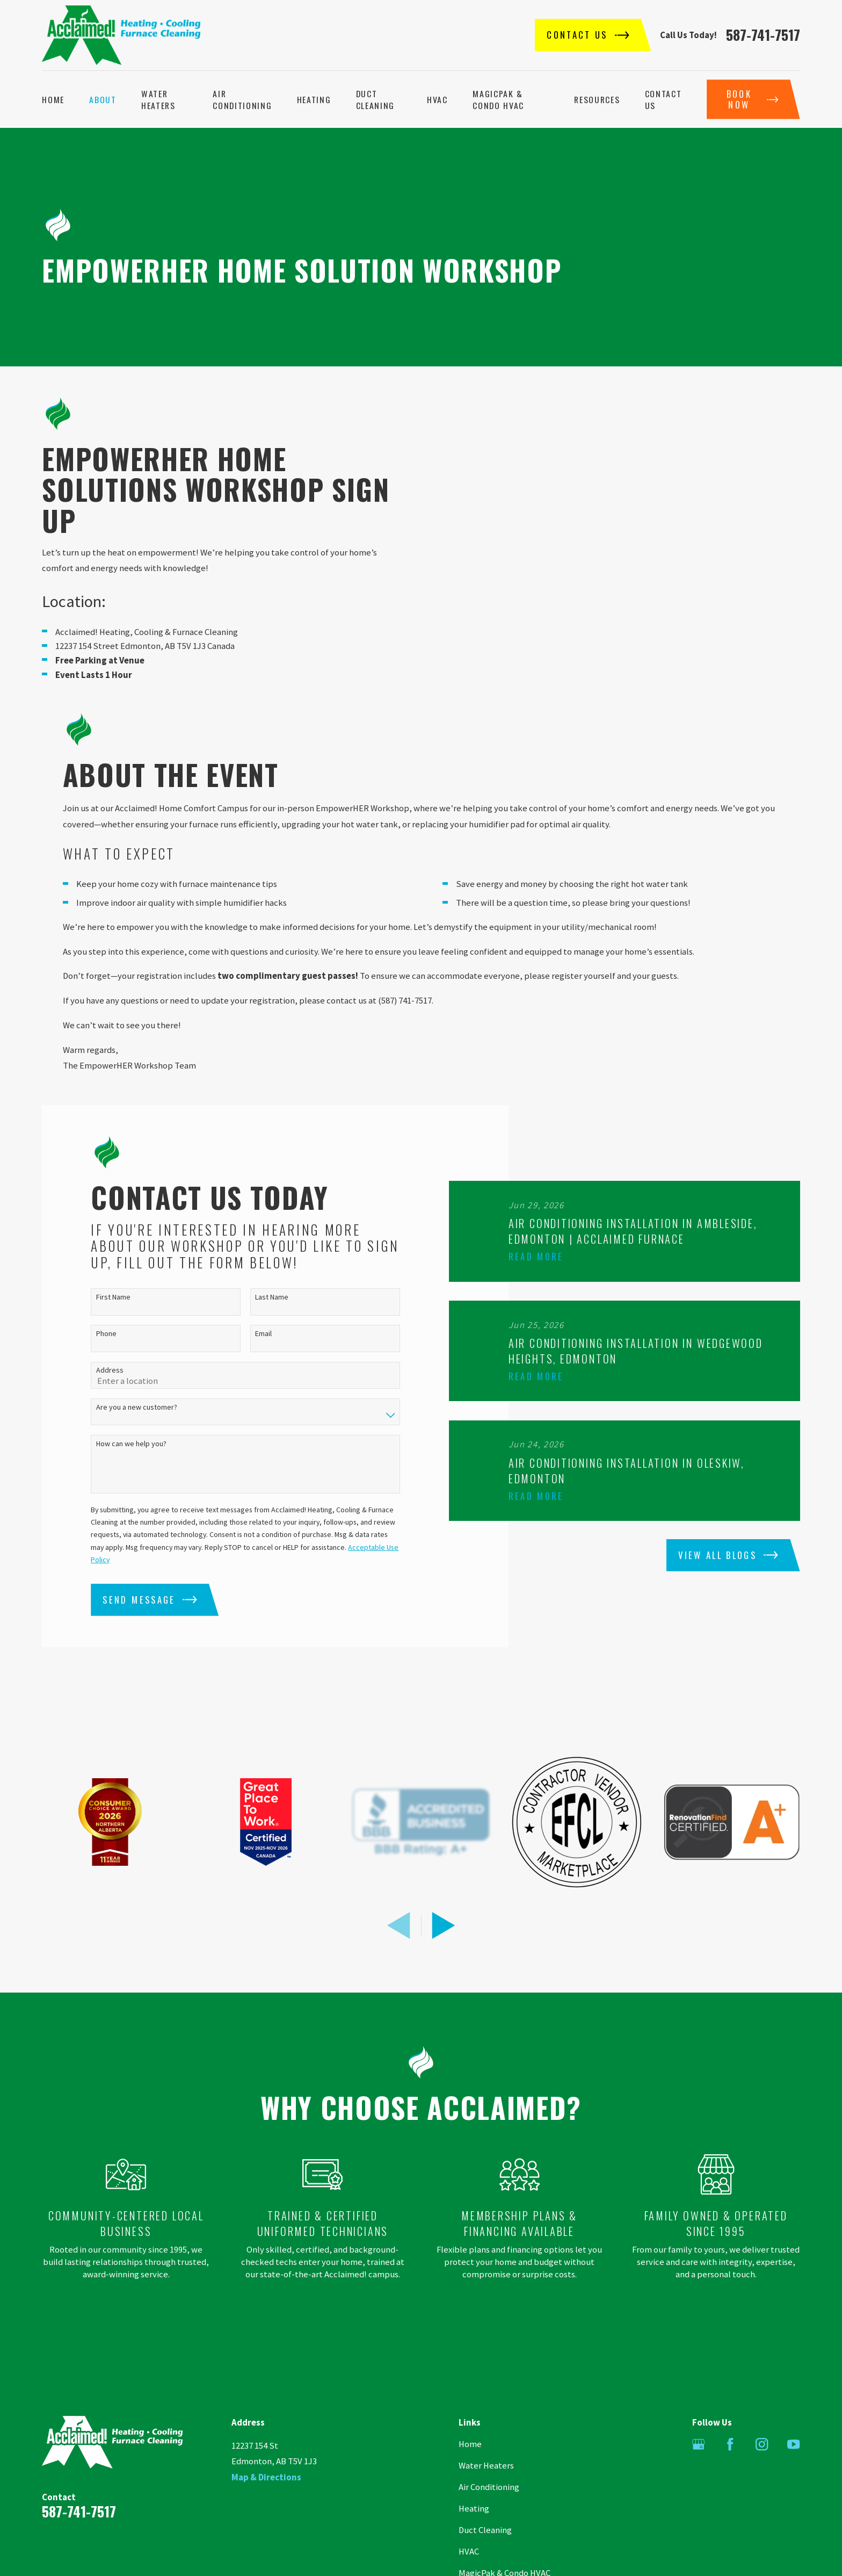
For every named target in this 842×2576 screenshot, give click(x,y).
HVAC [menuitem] (437, 99)
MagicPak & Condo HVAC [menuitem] (498, 99)
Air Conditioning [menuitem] (242, 99)
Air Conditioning (489, 2508)
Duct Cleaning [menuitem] (375, 99)
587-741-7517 (763, 35)
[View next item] (443, 1946)
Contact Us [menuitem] (663, 99)
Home (470, 2465)
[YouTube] (793, 2465)
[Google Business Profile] (698, 2465)
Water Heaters (486, 2487)
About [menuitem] (102, 99)
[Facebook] (730, 2465)
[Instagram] (762, 2465)
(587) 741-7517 (405, 1022)
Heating (474, 2530)
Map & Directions (266, 2499)
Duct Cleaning (485, 2551)
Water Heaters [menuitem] (158, 99)
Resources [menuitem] (597, 99)
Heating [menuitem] (314, 99)
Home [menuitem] (53, 99)
